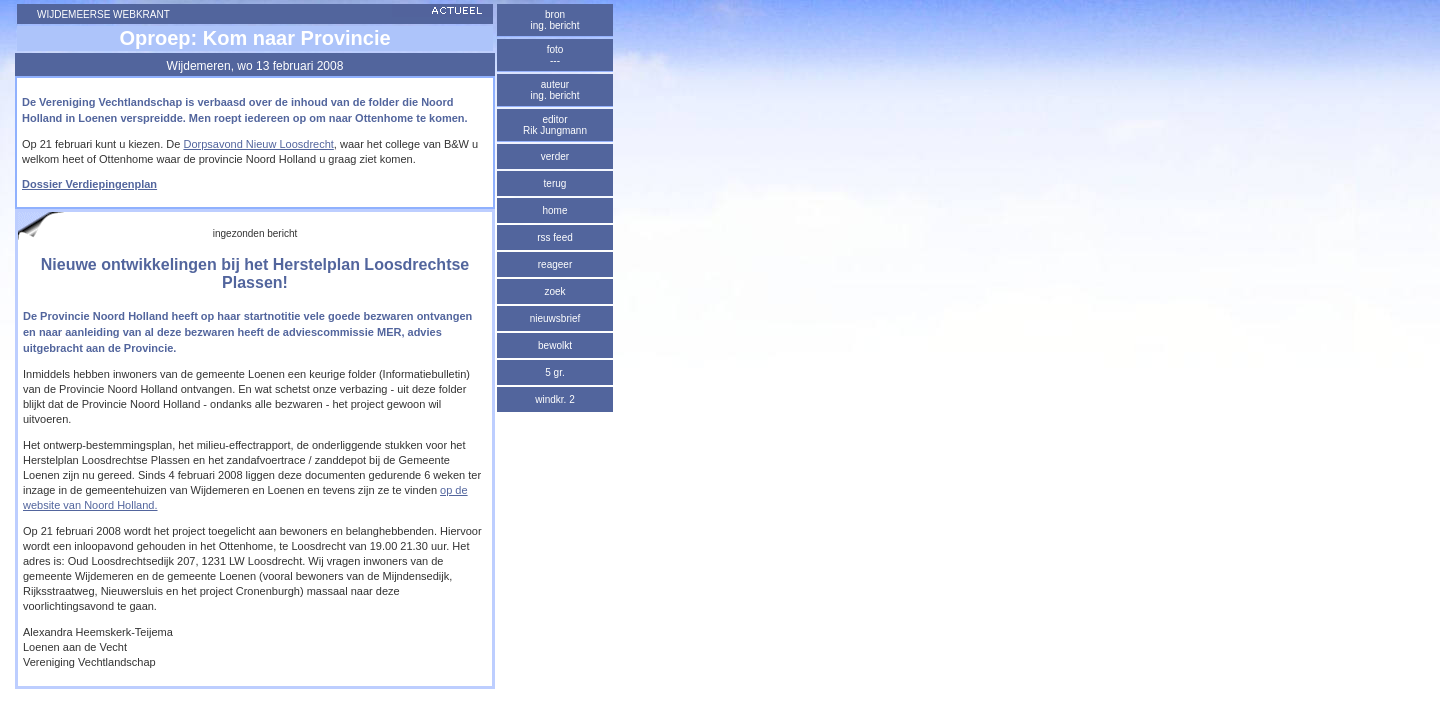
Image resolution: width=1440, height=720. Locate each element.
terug (555, 183)
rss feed (555, 237)
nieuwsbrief (555, 318)
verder (555, 156)
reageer (555, 264)
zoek (554, 291)
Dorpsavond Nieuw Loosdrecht (258, 144)
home (554, 210)
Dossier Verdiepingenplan (89, 184)
